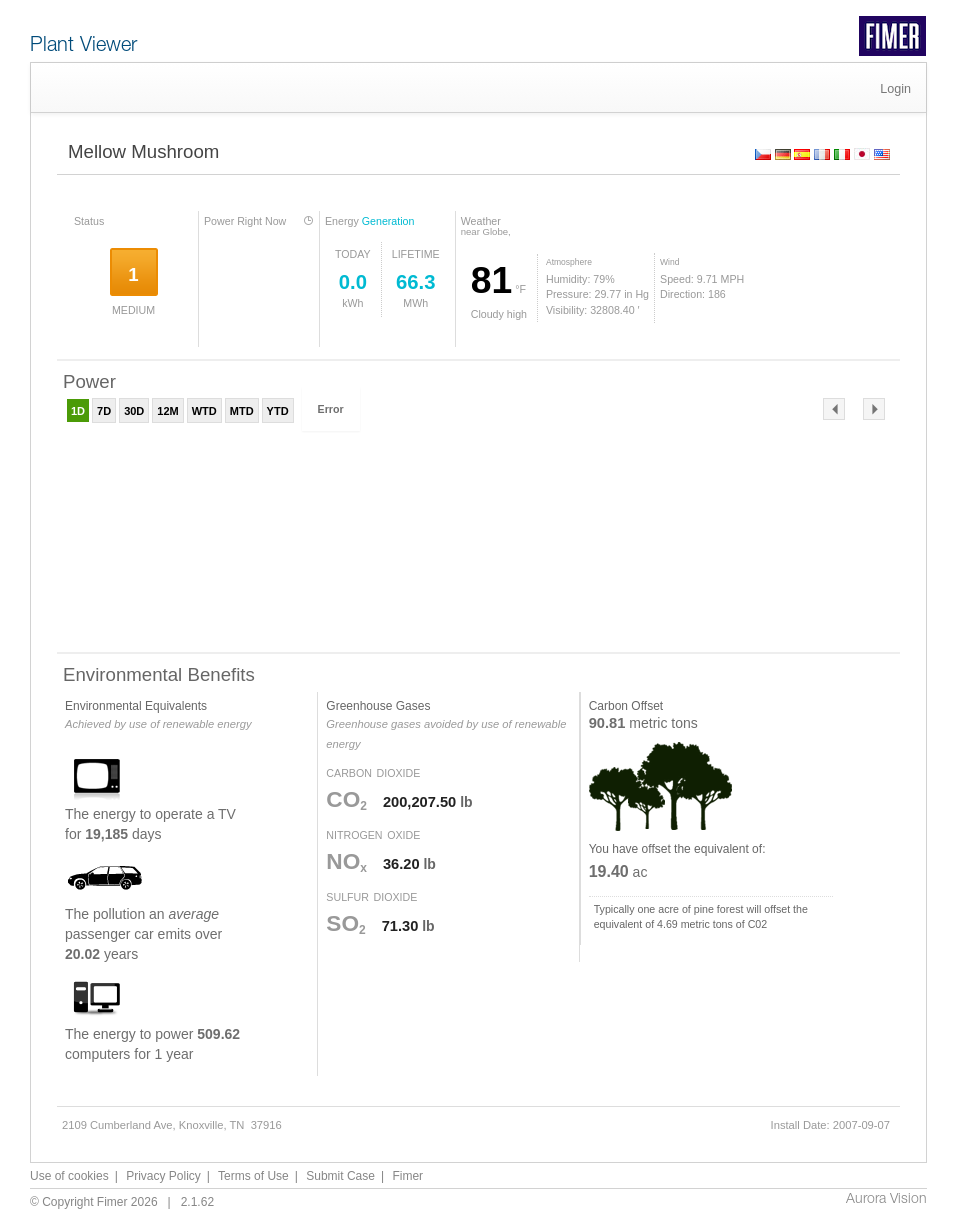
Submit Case (340, 1176)
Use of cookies (69, 1176)
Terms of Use (253, 1176)
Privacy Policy (163, 1176)
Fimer (407, 1176)
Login (895, 89)
